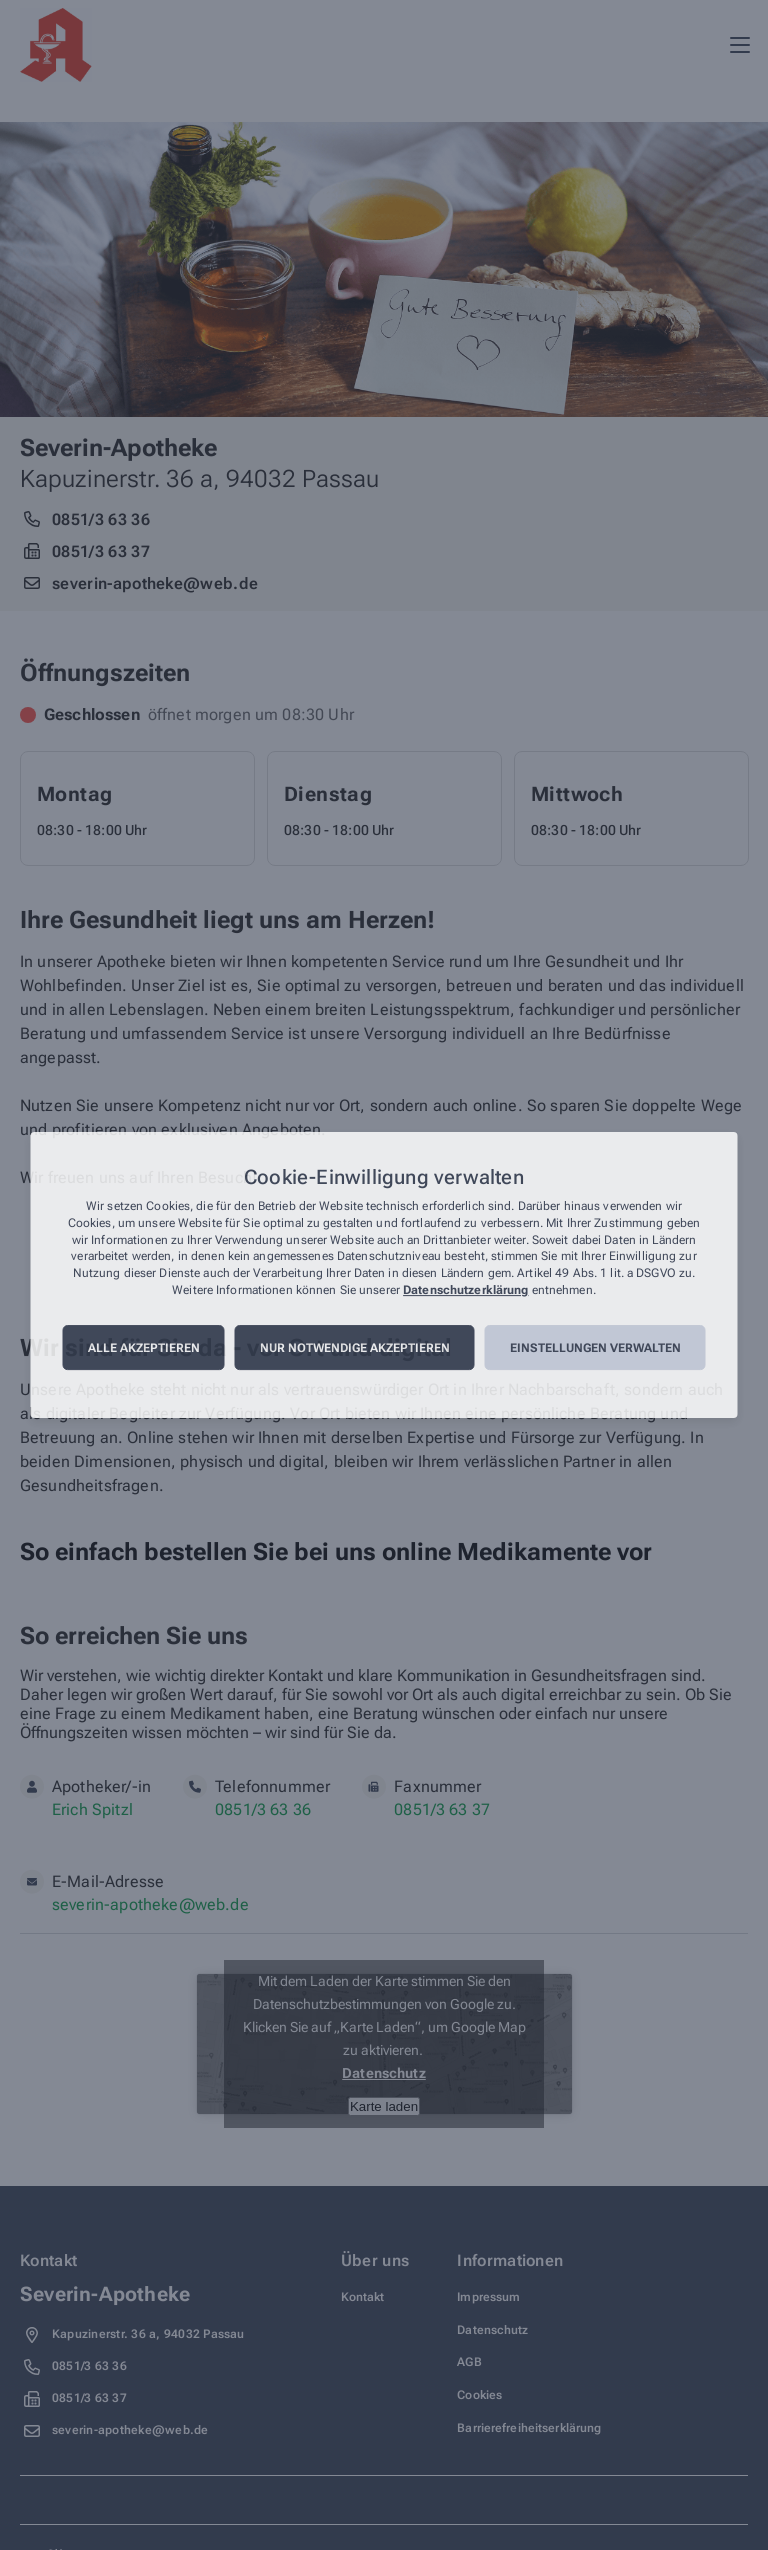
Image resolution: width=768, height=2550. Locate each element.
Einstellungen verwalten (595, 1348)
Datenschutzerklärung (465, 1290)
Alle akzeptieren (144, 1348)
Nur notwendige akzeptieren (355, 1348)
